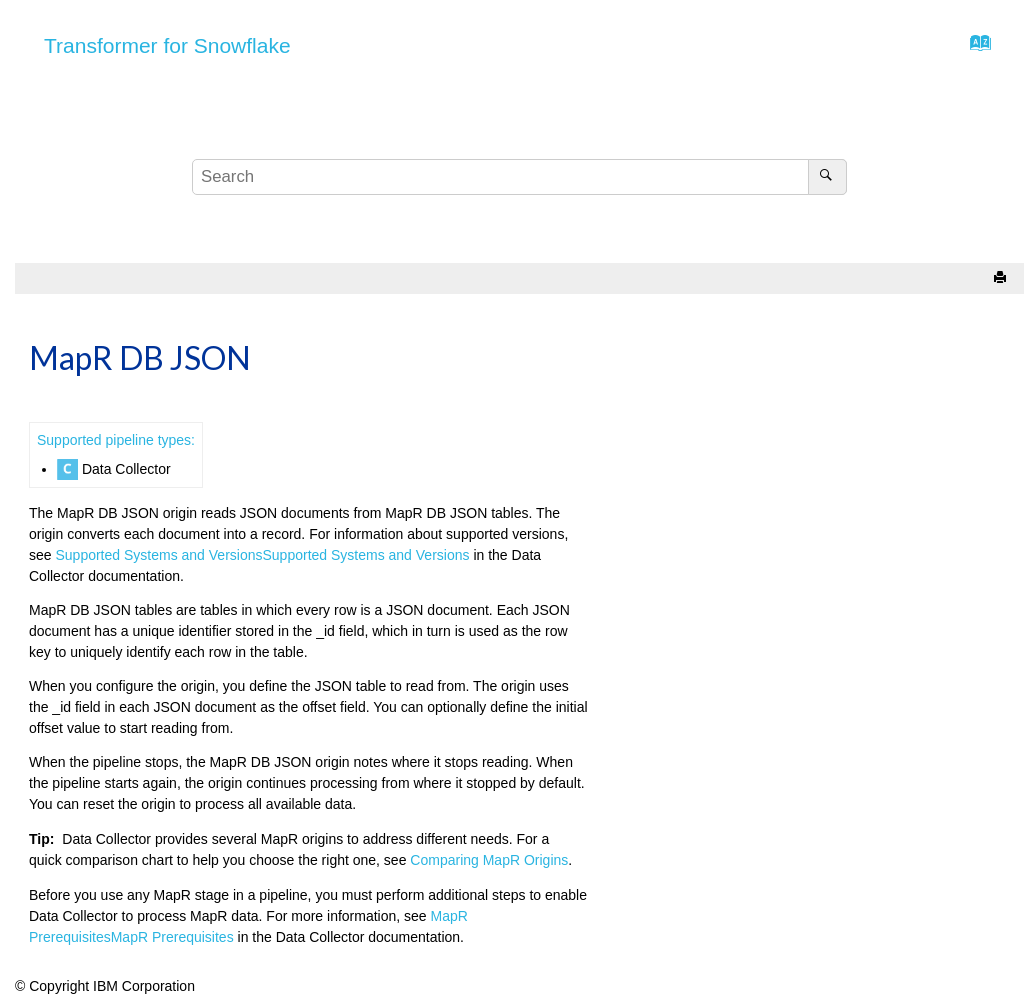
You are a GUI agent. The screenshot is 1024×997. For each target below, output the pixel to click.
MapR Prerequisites (172, 937)
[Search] (827, 177)
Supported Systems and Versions (158, 555)
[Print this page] (1002, 278)
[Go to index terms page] (974, 48)
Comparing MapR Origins (489, 860)
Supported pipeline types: (116, 440)
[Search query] (520, 177)
